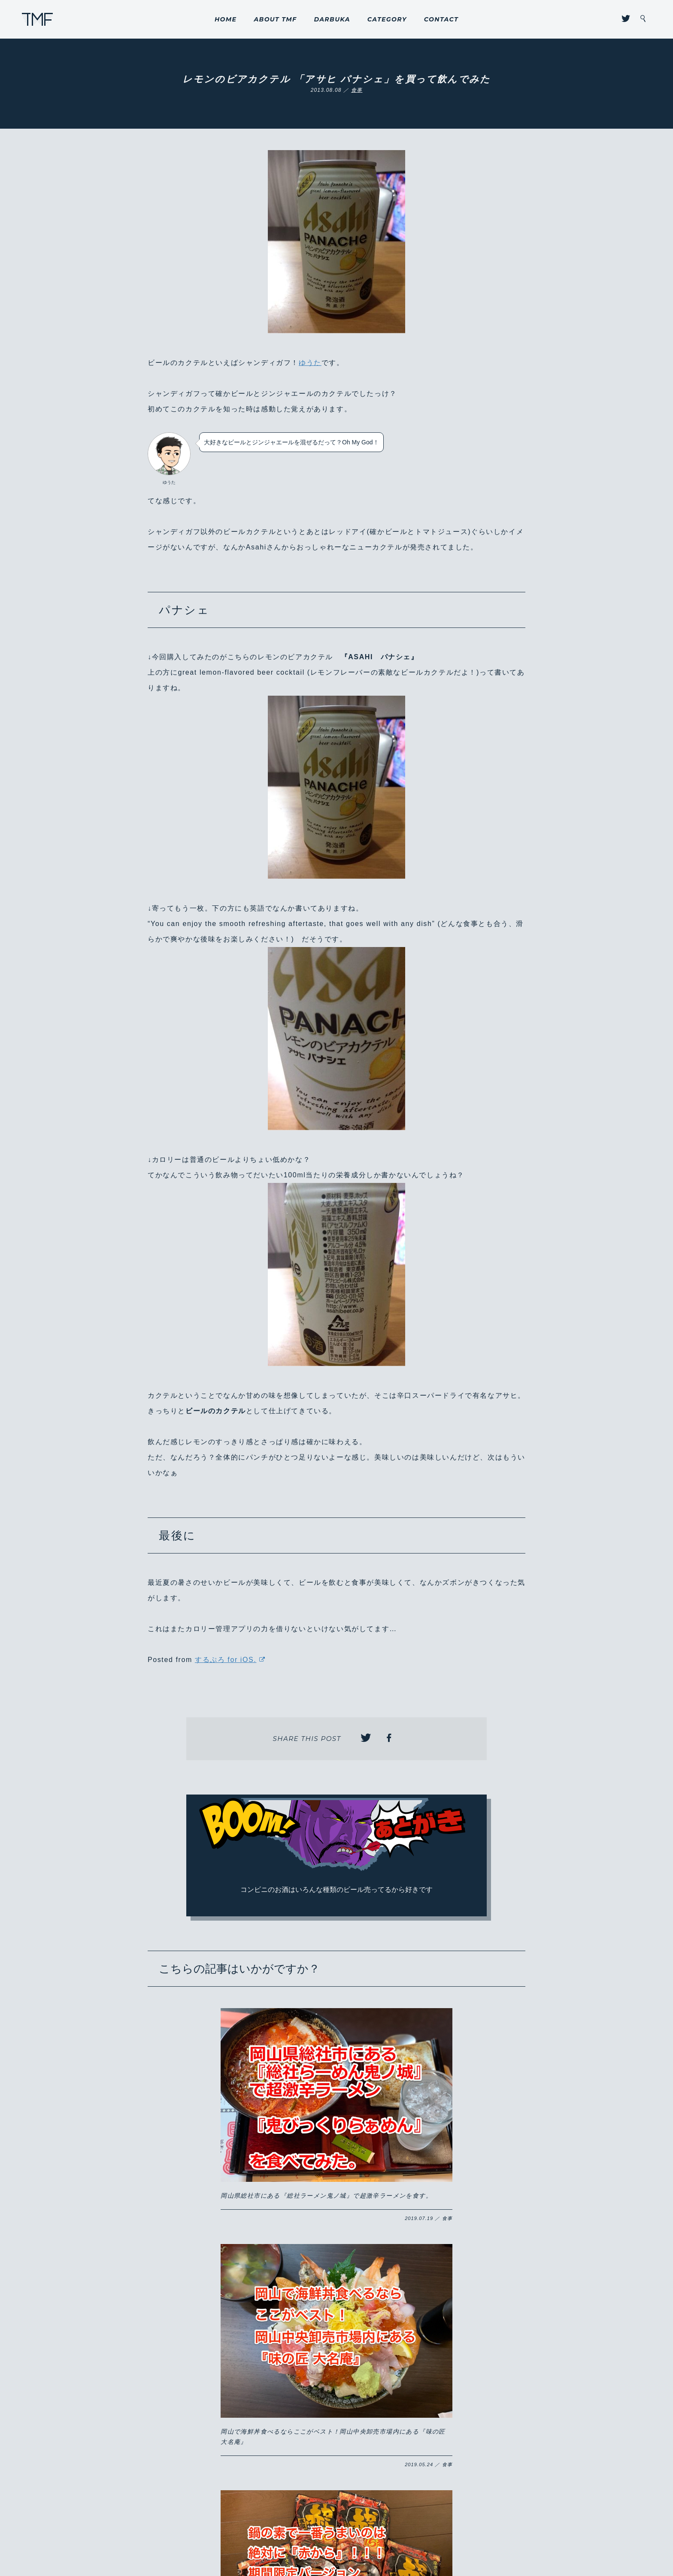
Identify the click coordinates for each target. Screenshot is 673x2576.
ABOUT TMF (275, 19)
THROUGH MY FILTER (37, 19)
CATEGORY (387, 19)
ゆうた (310, 362)
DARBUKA (332, 19)
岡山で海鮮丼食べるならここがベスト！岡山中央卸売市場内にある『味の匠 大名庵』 (334, 2109)
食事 (356, 90)
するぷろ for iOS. (225, 1659)
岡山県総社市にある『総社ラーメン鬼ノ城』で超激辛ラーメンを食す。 (214, 2109)
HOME (226, 19)
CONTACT (441, 19)
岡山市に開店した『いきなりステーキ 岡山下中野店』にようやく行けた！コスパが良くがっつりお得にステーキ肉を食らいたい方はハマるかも (335, 2290)
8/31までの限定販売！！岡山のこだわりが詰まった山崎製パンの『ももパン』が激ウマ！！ (455, 2279)
